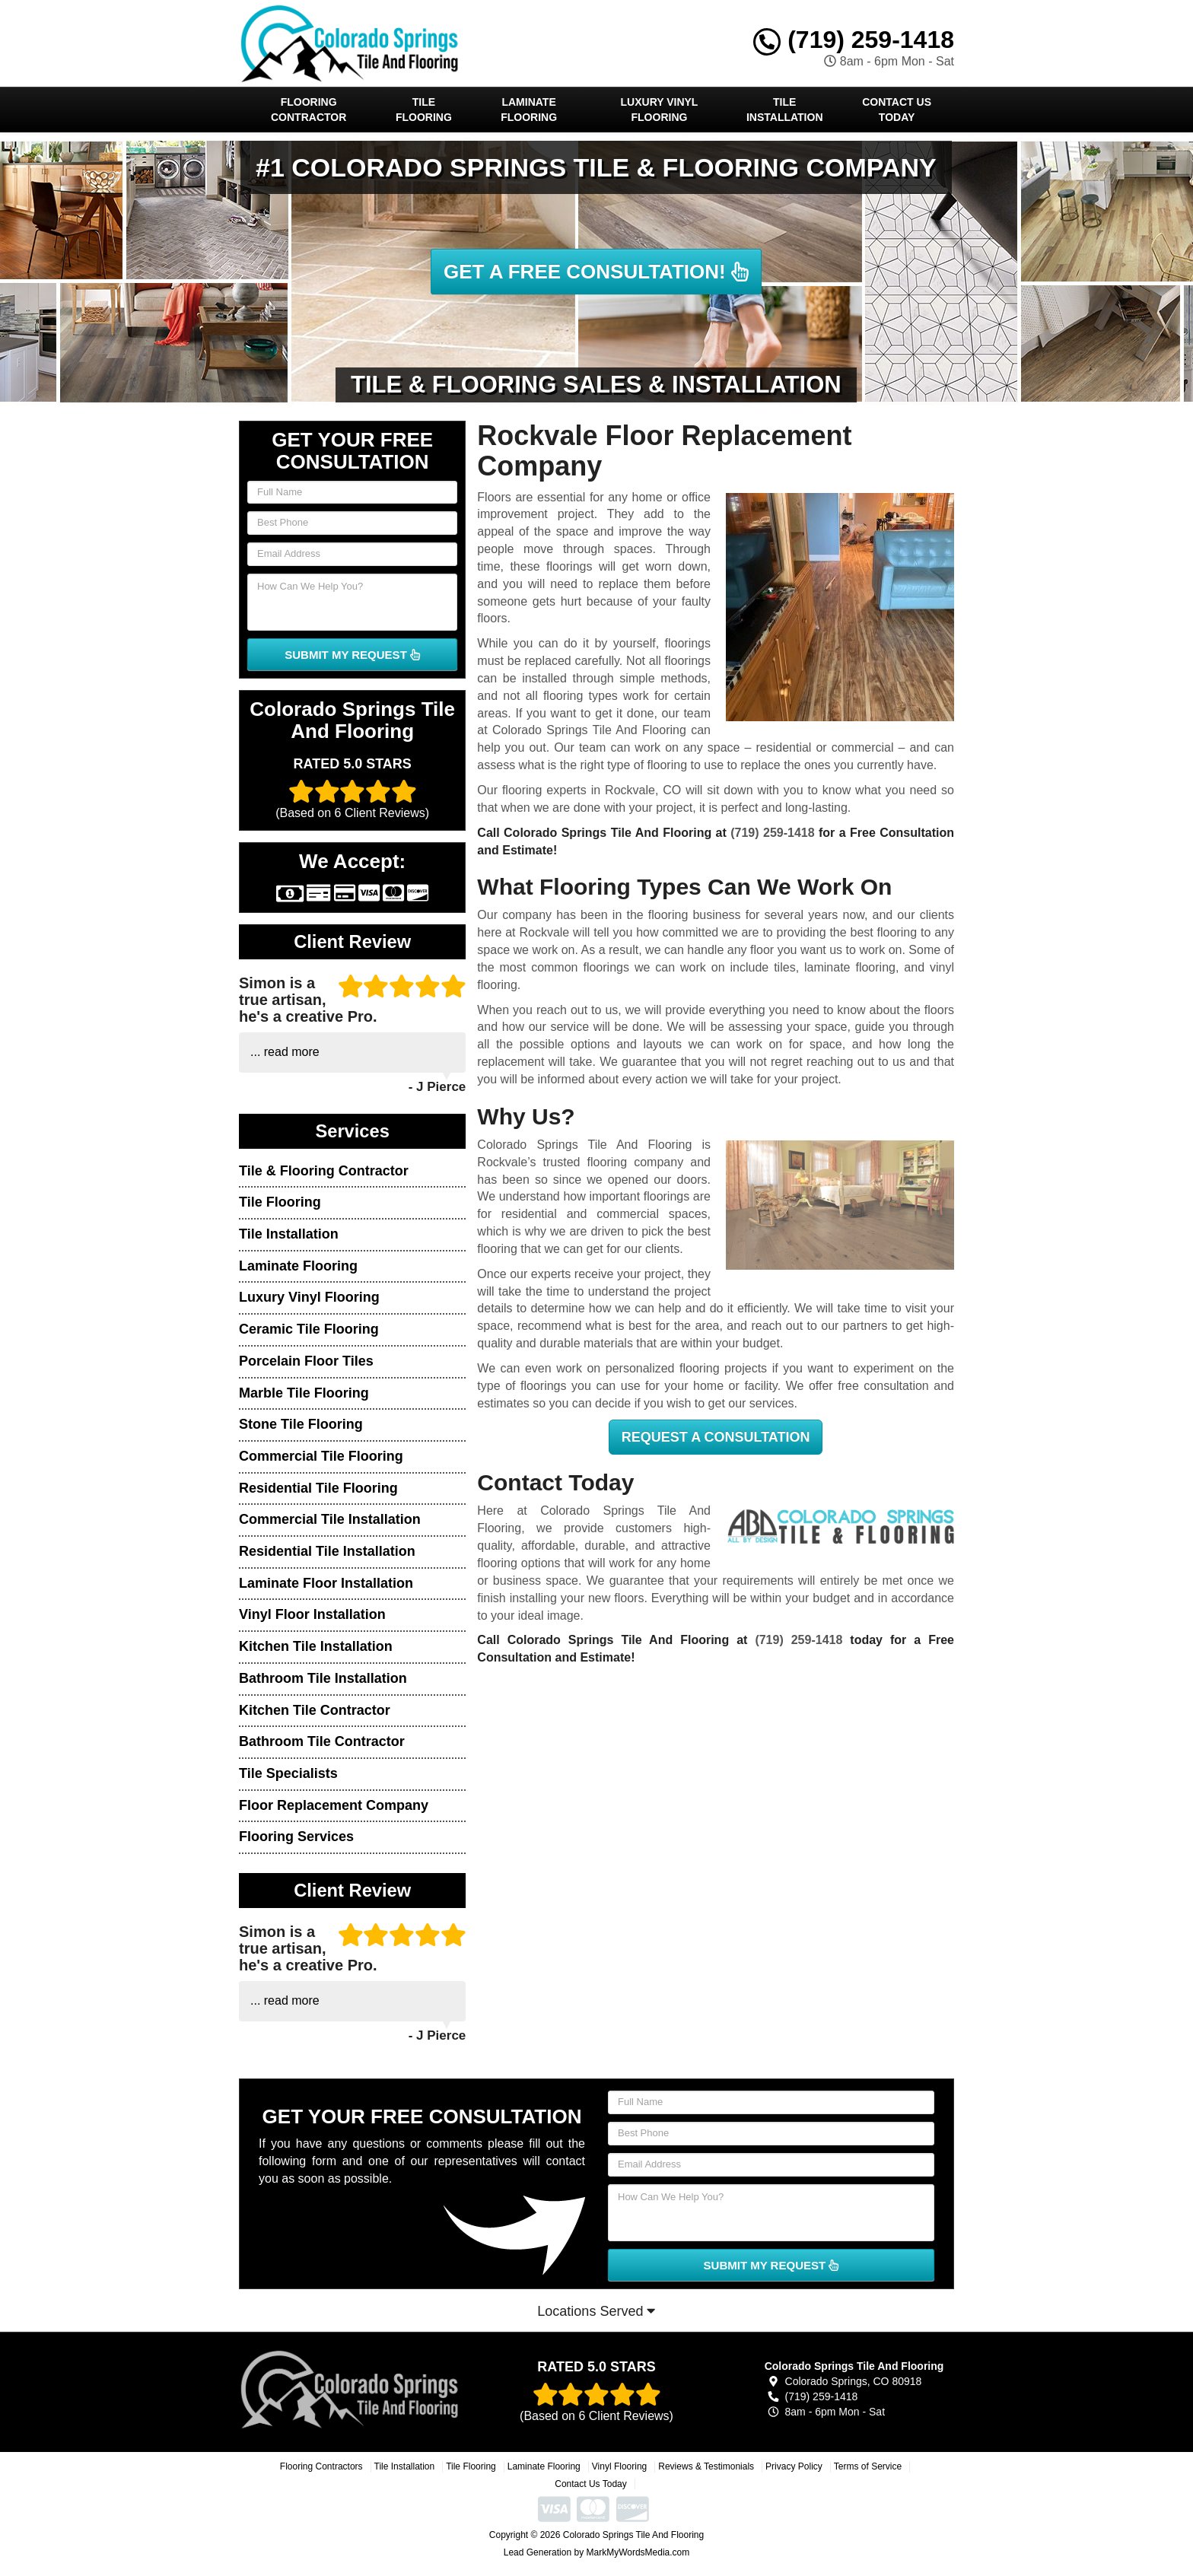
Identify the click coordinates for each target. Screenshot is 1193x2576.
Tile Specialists (288, 1773)
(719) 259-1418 (853, 39)
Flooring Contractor (308, 109)
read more (292, 1051)
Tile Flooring (424, 109)
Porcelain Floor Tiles (306, 1361)
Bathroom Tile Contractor (322, 1741)
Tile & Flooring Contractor (324, 1170)
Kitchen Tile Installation (316, 1646)
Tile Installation (784, 109)
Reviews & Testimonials (706, 2466)
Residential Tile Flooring (318, 1488)
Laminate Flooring (529, 109)
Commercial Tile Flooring (321, 1456)
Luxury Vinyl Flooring (659, 109)
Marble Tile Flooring (304, 1393)
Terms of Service (868, 2466)
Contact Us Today (896, 109)
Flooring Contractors (321, 2466)
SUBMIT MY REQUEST (352, 654)
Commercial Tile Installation (330, 1519)
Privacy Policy (793, 2466)
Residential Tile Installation (327, 1551)
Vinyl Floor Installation (312, 1614)
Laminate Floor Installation (326, 1583)
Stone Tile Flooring (301, 1424)
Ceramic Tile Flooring (309, 1329)
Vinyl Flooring (619, 2466)
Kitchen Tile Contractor (314, 1710)
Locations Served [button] (596, 2311)
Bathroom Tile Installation (323, 1678)
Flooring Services (296, 1836)
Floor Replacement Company (333, 1805)
